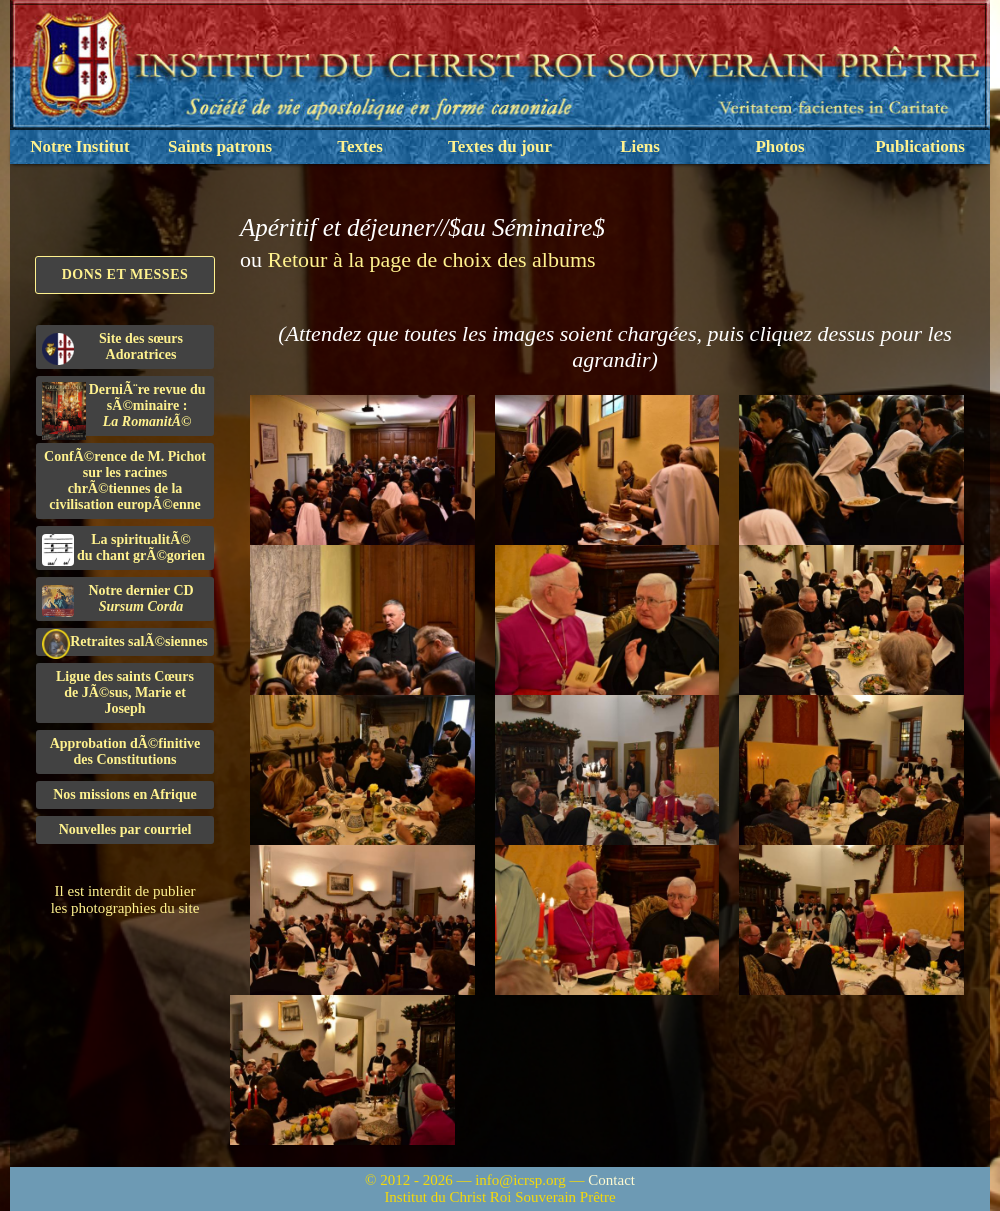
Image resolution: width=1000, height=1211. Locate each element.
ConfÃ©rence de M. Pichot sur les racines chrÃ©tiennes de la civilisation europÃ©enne (125, 480)
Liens (640, 146)
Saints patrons (220, 146)
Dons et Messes (125, 274)
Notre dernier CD (118, 600)
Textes (360, 146)
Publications (920, 146)
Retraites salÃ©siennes (125, 642)
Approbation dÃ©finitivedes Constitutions (125, 751)
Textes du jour (500, 146)
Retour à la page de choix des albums (432, 259)
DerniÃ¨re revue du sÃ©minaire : (124, 409)
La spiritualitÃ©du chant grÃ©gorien (123, 549)
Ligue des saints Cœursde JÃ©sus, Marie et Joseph (125, 692)
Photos (779, 146)
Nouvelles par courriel (125, 829)
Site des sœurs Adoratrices (112, 348)
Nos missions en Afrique (125, 794)
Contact (611, 1180)
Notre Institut (79, 146)
